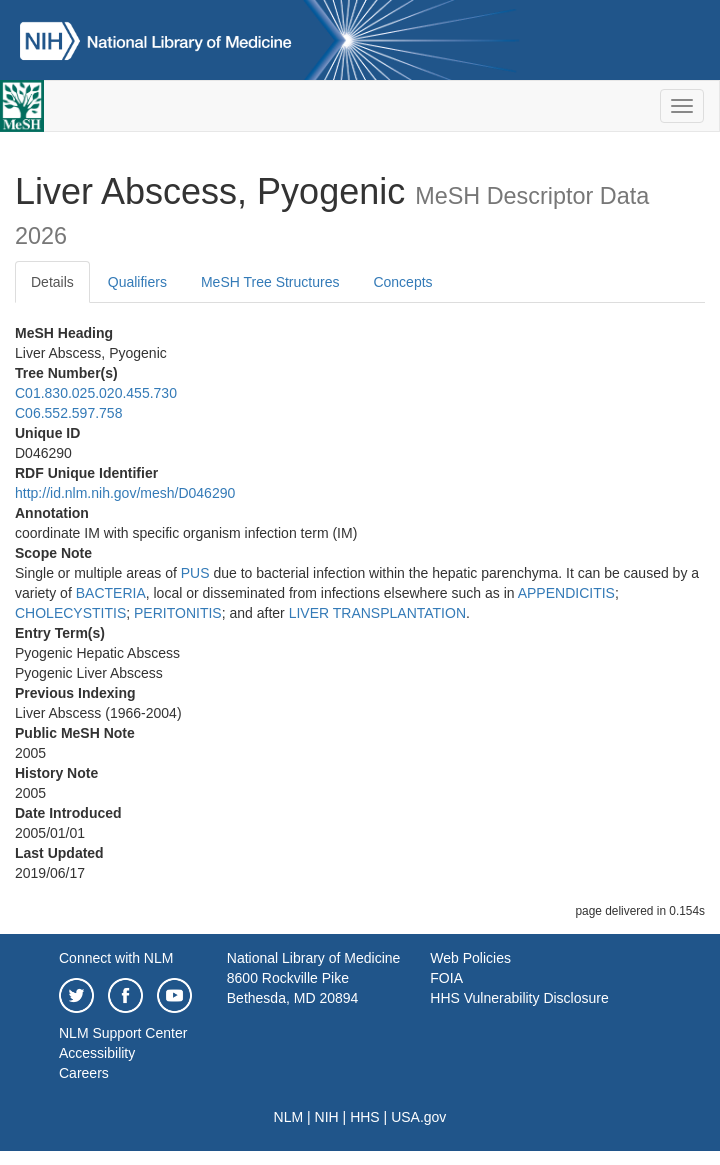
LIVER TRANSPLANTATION (377, 613)
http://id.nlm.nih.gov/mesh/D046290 (125, 493)
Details (52, 282)
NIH (327, 1117)
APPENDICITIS (566, 593)
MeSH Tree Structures (270, 282)
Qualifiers (137, 282)
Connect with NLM (116, 958)
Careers (84, 1073)
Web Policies (470, 958)
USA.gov (418, 1117)
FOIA (446, 978)
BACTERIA (111, 593)
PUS (195, 573)
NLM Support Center (123, 1033)
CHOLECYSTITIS (70, 613)
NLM (289, 1117)
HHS (365, 1117)
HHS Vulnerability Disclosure (519, 998)
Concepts (402, 282)
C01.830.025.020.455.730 (96, 393)
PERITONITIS (178, 613)
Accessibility (97, 1053)
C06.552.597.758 (68, 413)
